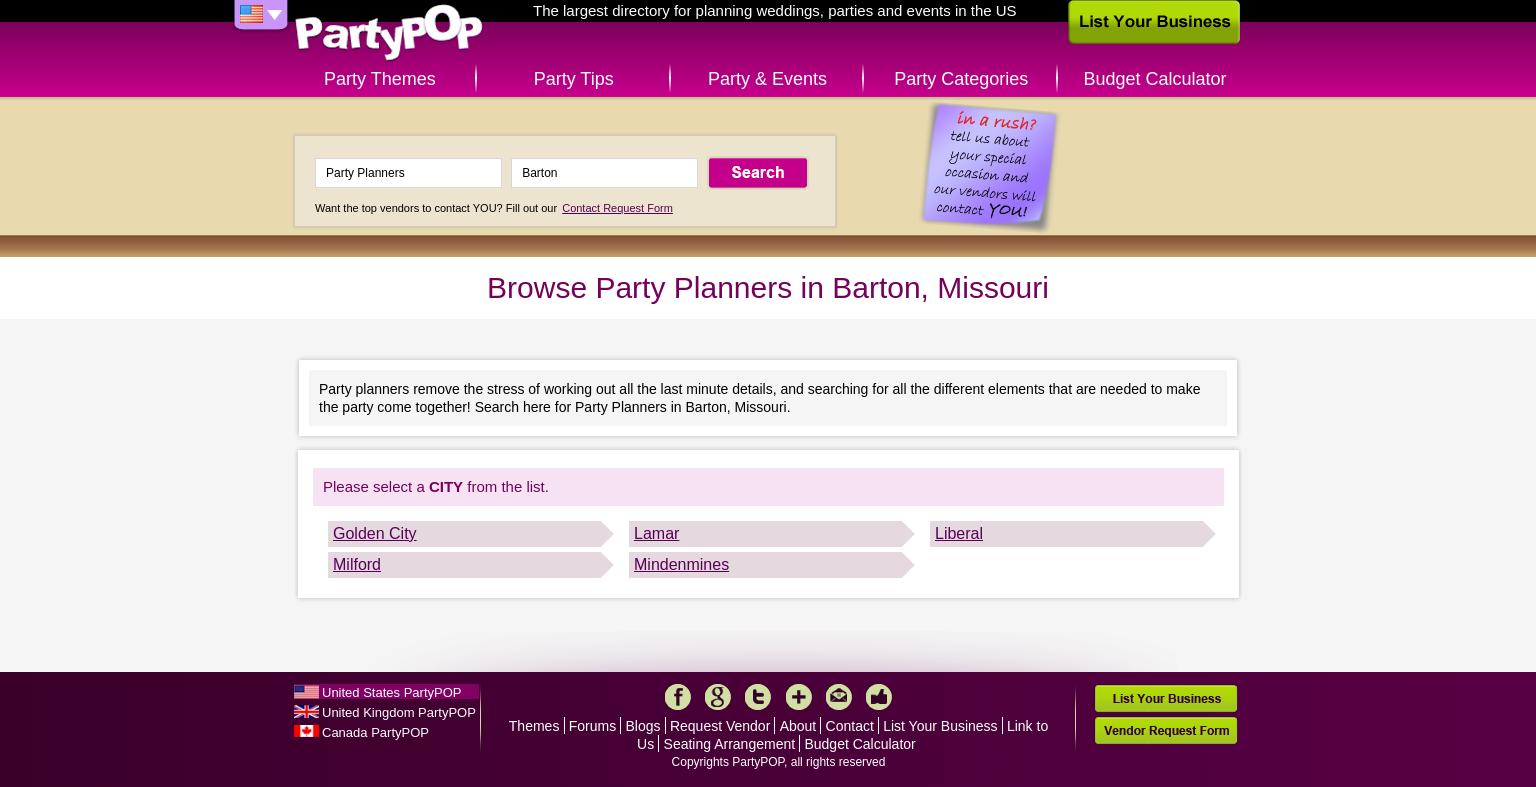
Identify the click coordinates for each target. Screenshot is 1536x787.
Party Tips (574, 79)
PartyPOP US (389, 33)
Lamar (656, 533)
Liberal (959, 533)
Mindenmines (681, 564)
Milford (357, 564)
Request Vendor (720, 726)
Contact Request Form (617, 208)
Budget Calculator (1155, 79)
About (798, 726)
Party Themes (380, 79)
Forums (592, 726)
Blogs (643, 726)
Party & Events (767, 79)
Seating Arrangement (730, 744)
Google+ (718, 697)
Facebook (678, 697)
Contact (850, 726)
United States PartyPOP (391, 692)
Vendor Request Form (1166, 730)
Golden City (375, 533)
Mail (839, 697)
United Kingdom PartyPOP (399, 712)
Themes (534, 726)
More (799, 697)
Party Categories (961, 79)
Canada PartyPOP (375, 732)
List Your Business (940, 726)
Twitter (758, 697)
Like (879, 697)
